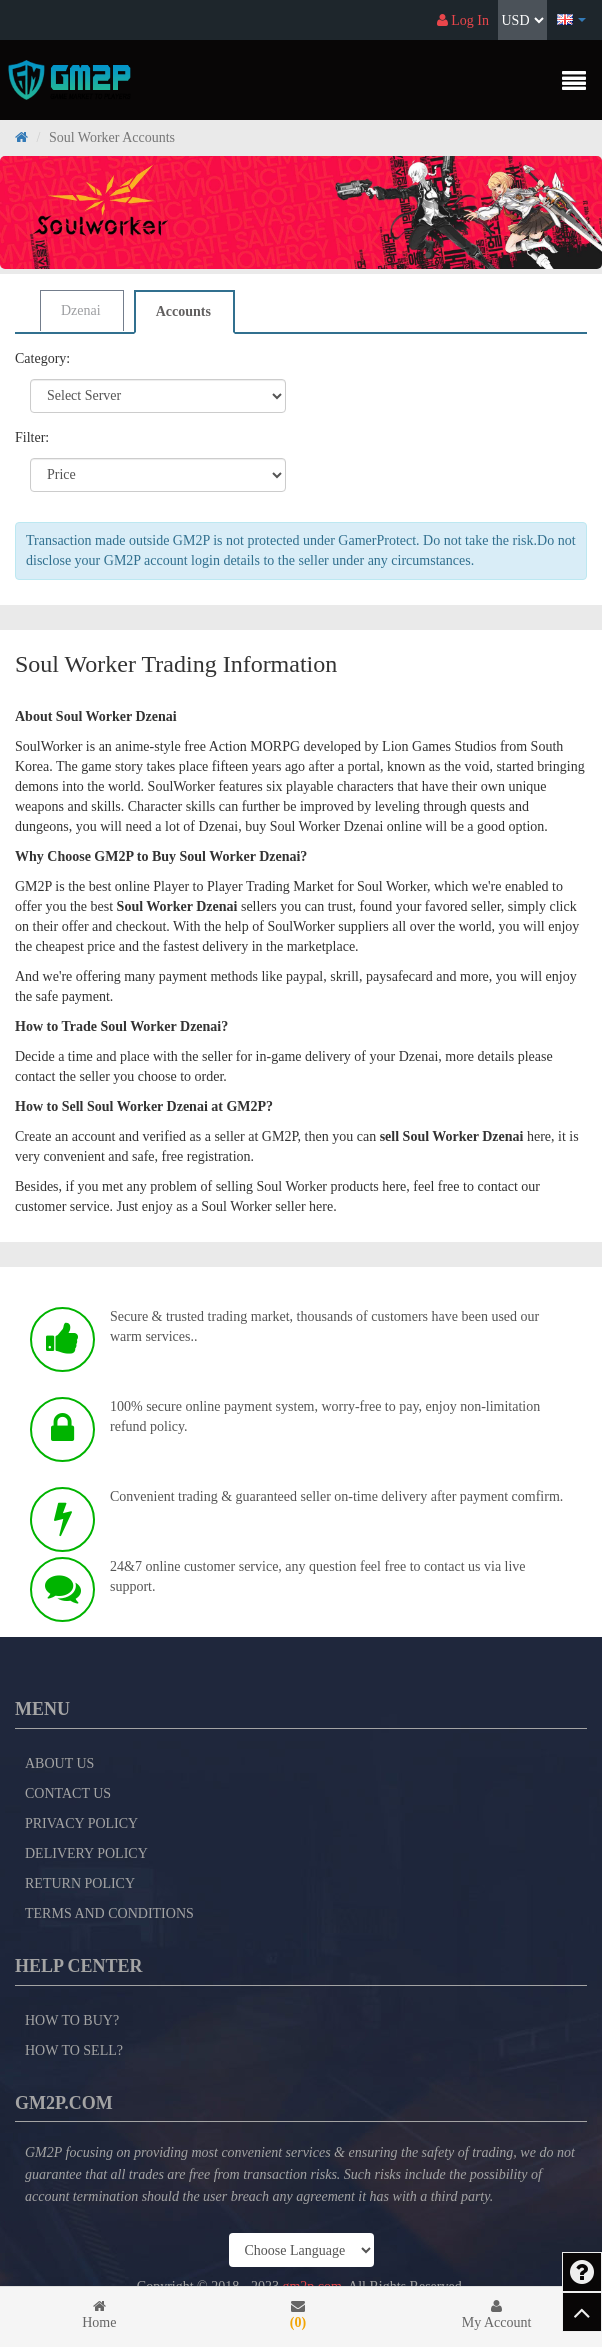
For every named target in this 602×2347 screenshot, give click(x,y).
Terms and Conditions (109, 1913)
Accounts (183, 311)
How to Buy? (72, 2020)
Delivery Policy (86, 1853)
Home (99, 2314)
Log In (463, 20)
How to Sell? (74, 2050)
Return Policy (80, 1883)
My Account (496, 2314)
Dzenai (81, 310)
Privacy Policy (81, 1823)
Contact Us (68, 1793)
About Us (59, 1763)
